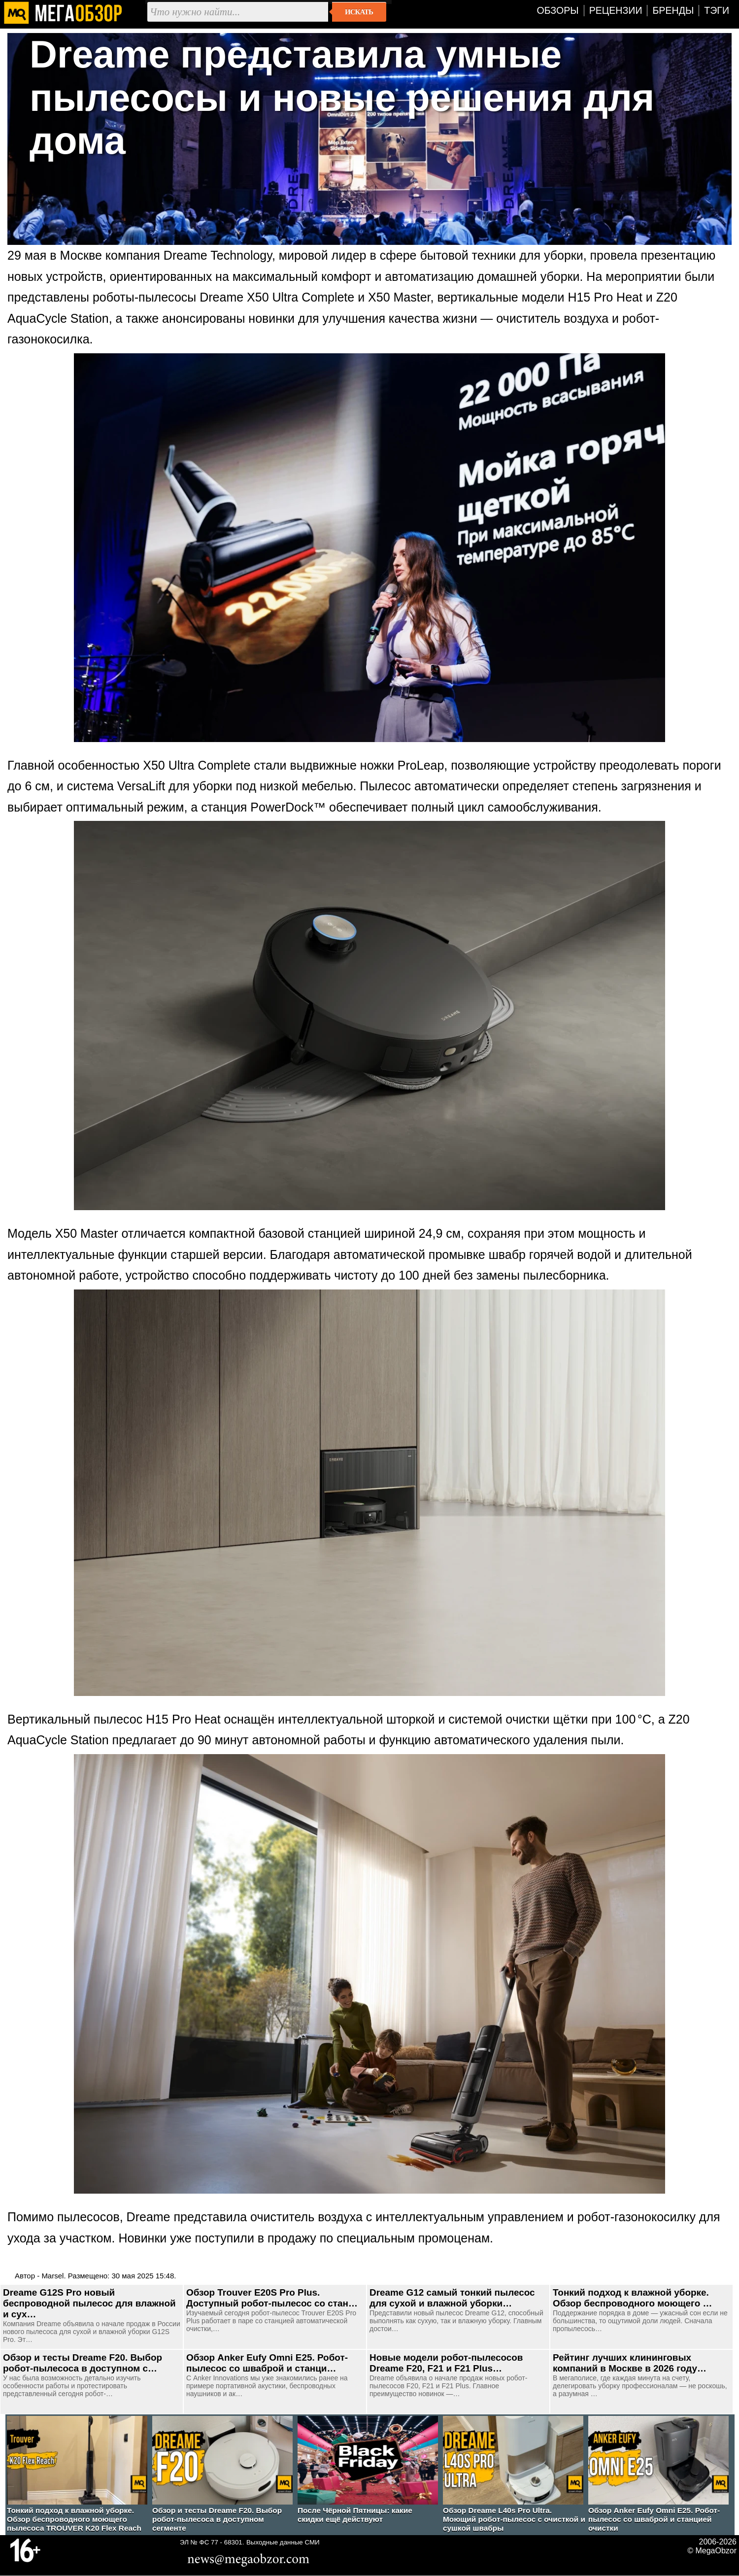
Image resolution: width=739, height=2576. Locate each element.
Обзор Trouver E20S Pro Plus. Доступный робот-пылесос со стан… (272, 2297)
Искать (359, 12)
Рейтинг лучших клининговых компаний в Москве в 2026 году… (629, 2362)
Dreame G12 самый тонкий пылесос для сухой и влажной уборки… (452, 2297)
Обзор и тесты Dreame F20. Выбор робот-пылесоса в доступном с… (82, 2362)
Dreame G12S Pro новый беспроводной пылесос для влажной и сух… (89, 2303)
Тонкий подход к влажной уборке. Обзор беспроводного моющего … (632, 2297)
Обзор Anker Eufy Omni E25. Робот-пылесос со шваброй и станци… (267, 2362)
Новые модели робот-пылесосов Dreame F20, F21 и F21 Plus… (446, 2362)
